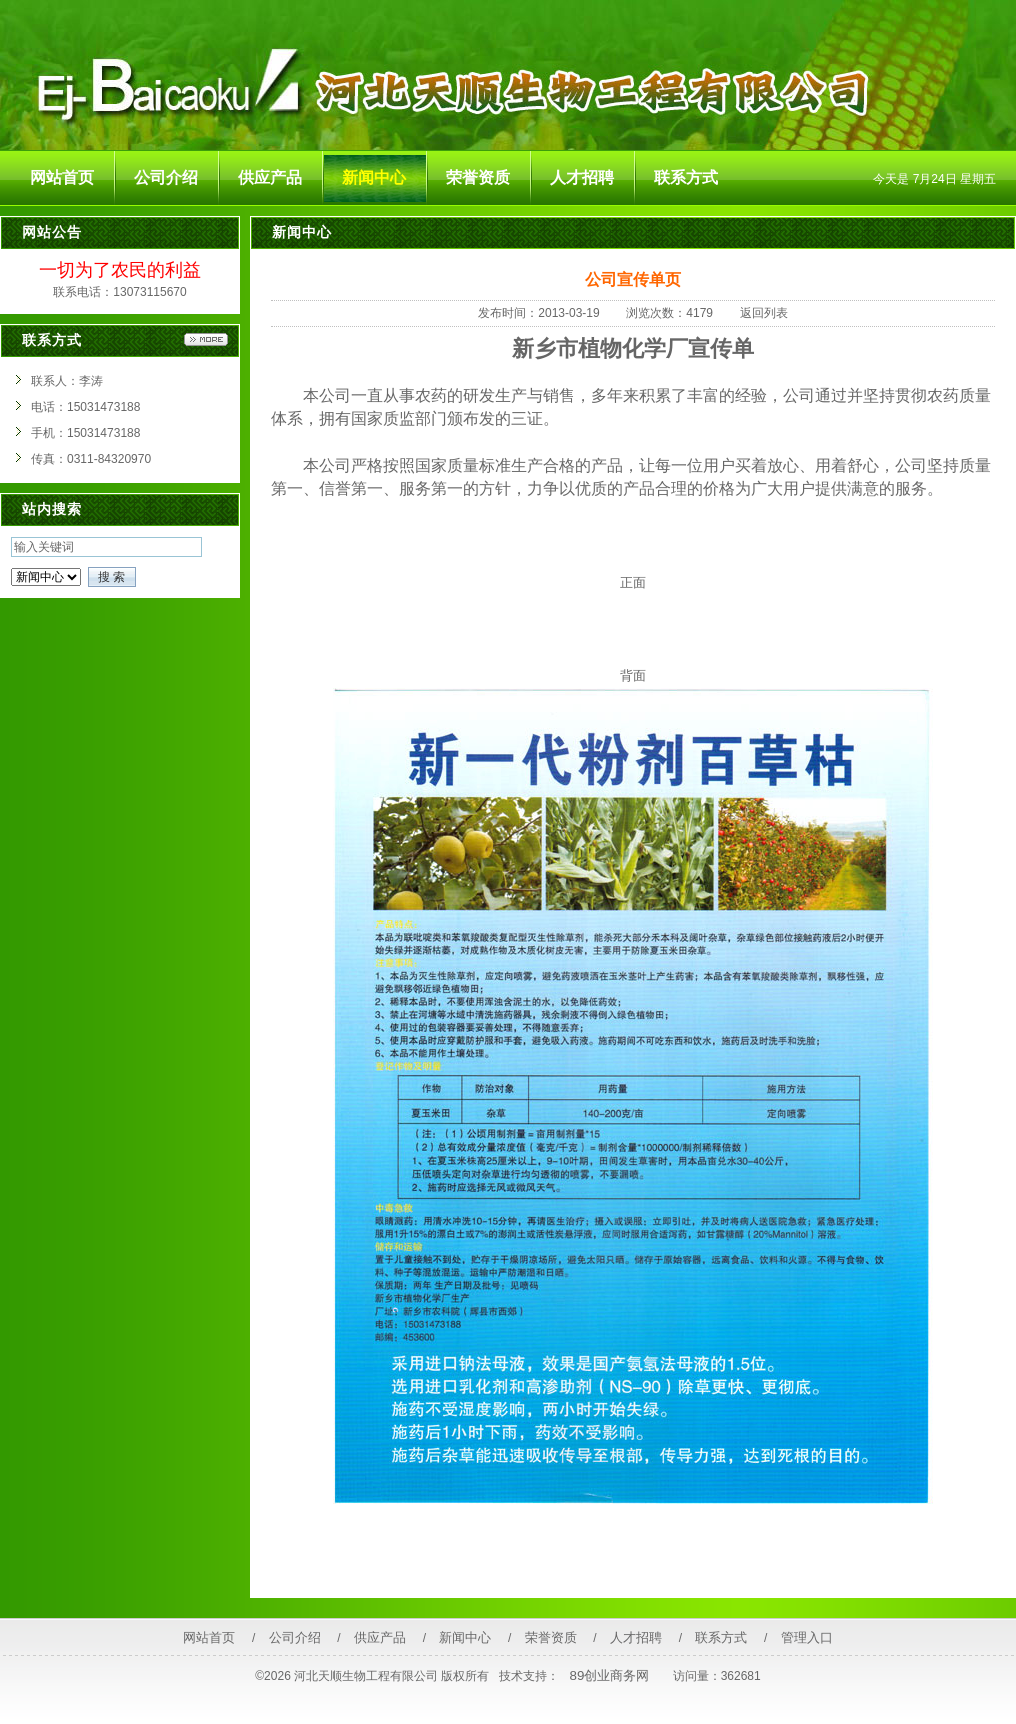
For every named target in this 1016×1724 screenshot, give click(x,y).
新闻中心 (465, 1637)
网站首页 (209, 1637)
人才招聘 (636, 1637)
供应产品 (380, 1637)
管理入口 (807, 1637)
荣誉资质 (551, 1637)
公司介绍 (295, 1637)
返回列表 (764, 313)
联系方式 (721, 1637)
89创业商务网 (610, 1675)
